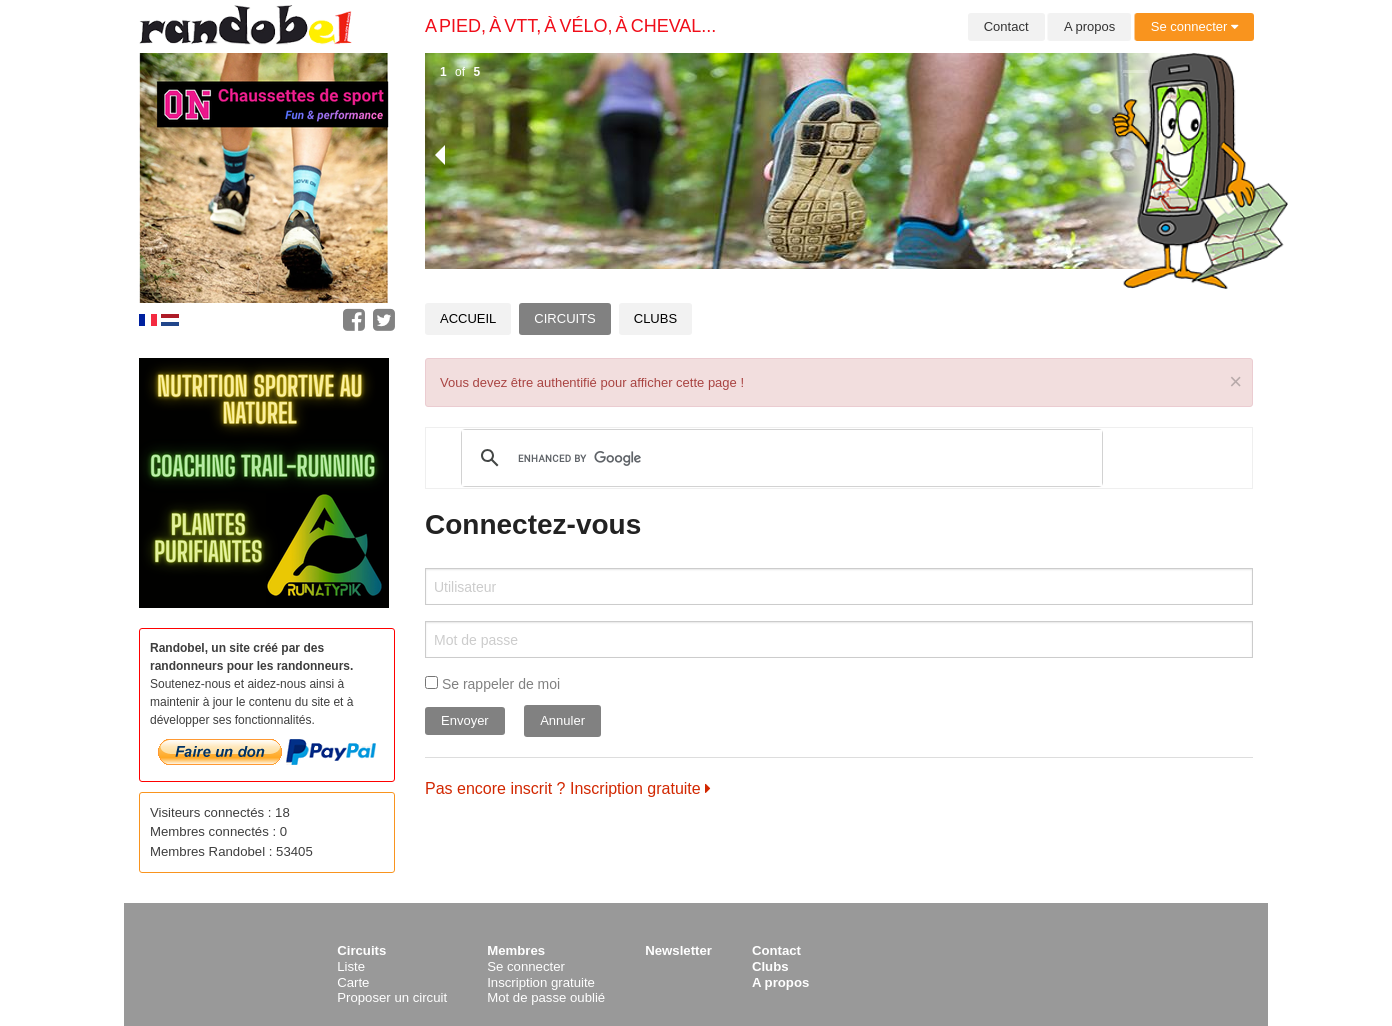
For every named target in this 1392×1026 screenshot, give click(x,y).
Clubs (655, 318)
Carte (353, 982)
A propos (1089, 26)
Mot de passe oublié (546, 997)
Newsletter (678, 950)
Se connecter (1194, 26)
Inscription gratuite (541, 982)
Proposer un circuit (392, 997)
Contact (1006, 26)
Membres (516, 950)
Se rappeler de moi (492, 684)
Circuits (564, 318)
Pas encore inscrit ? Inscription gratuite (568, 788)
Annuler (562, 720)
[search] (779, 458)
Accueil (468, 318)
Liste (351, 966)
